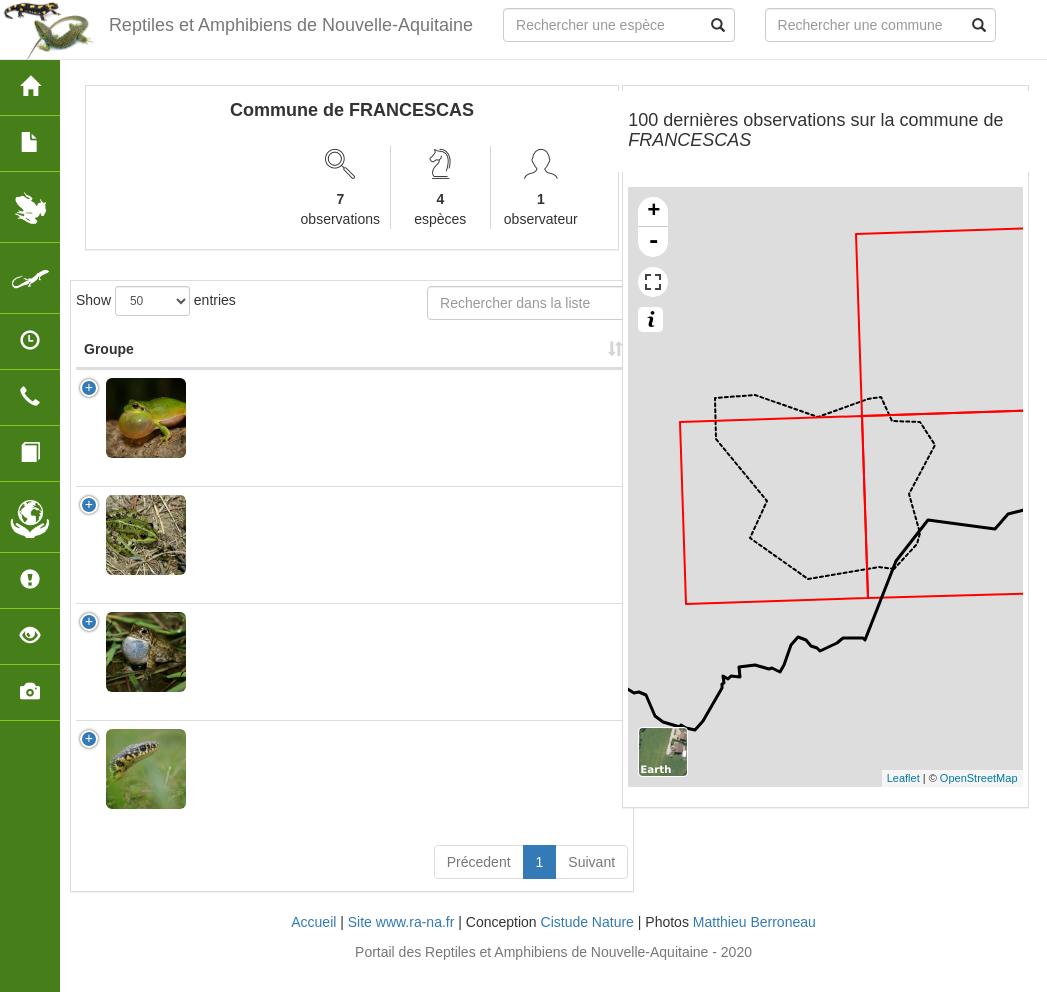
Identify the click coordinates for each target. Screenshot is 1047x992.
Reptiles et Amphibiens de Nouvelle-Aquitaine (291, 25)
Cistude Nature (587, 942)
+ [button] (653, 212)
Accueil (313, 942)
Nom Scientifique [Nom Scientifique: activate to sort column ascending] (241, 359)
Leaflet (903, 778)
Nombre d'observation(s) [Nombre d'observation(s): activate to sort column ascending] (383, 359)
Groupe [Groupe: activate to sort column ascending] (109, 369)
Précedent (479, 882)
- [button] (654, 242)
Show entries (156, 301)
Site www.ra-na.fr (401, 942)
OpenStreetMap (979, 778)
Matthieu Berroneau (754, 942)
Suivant (591, 882)
